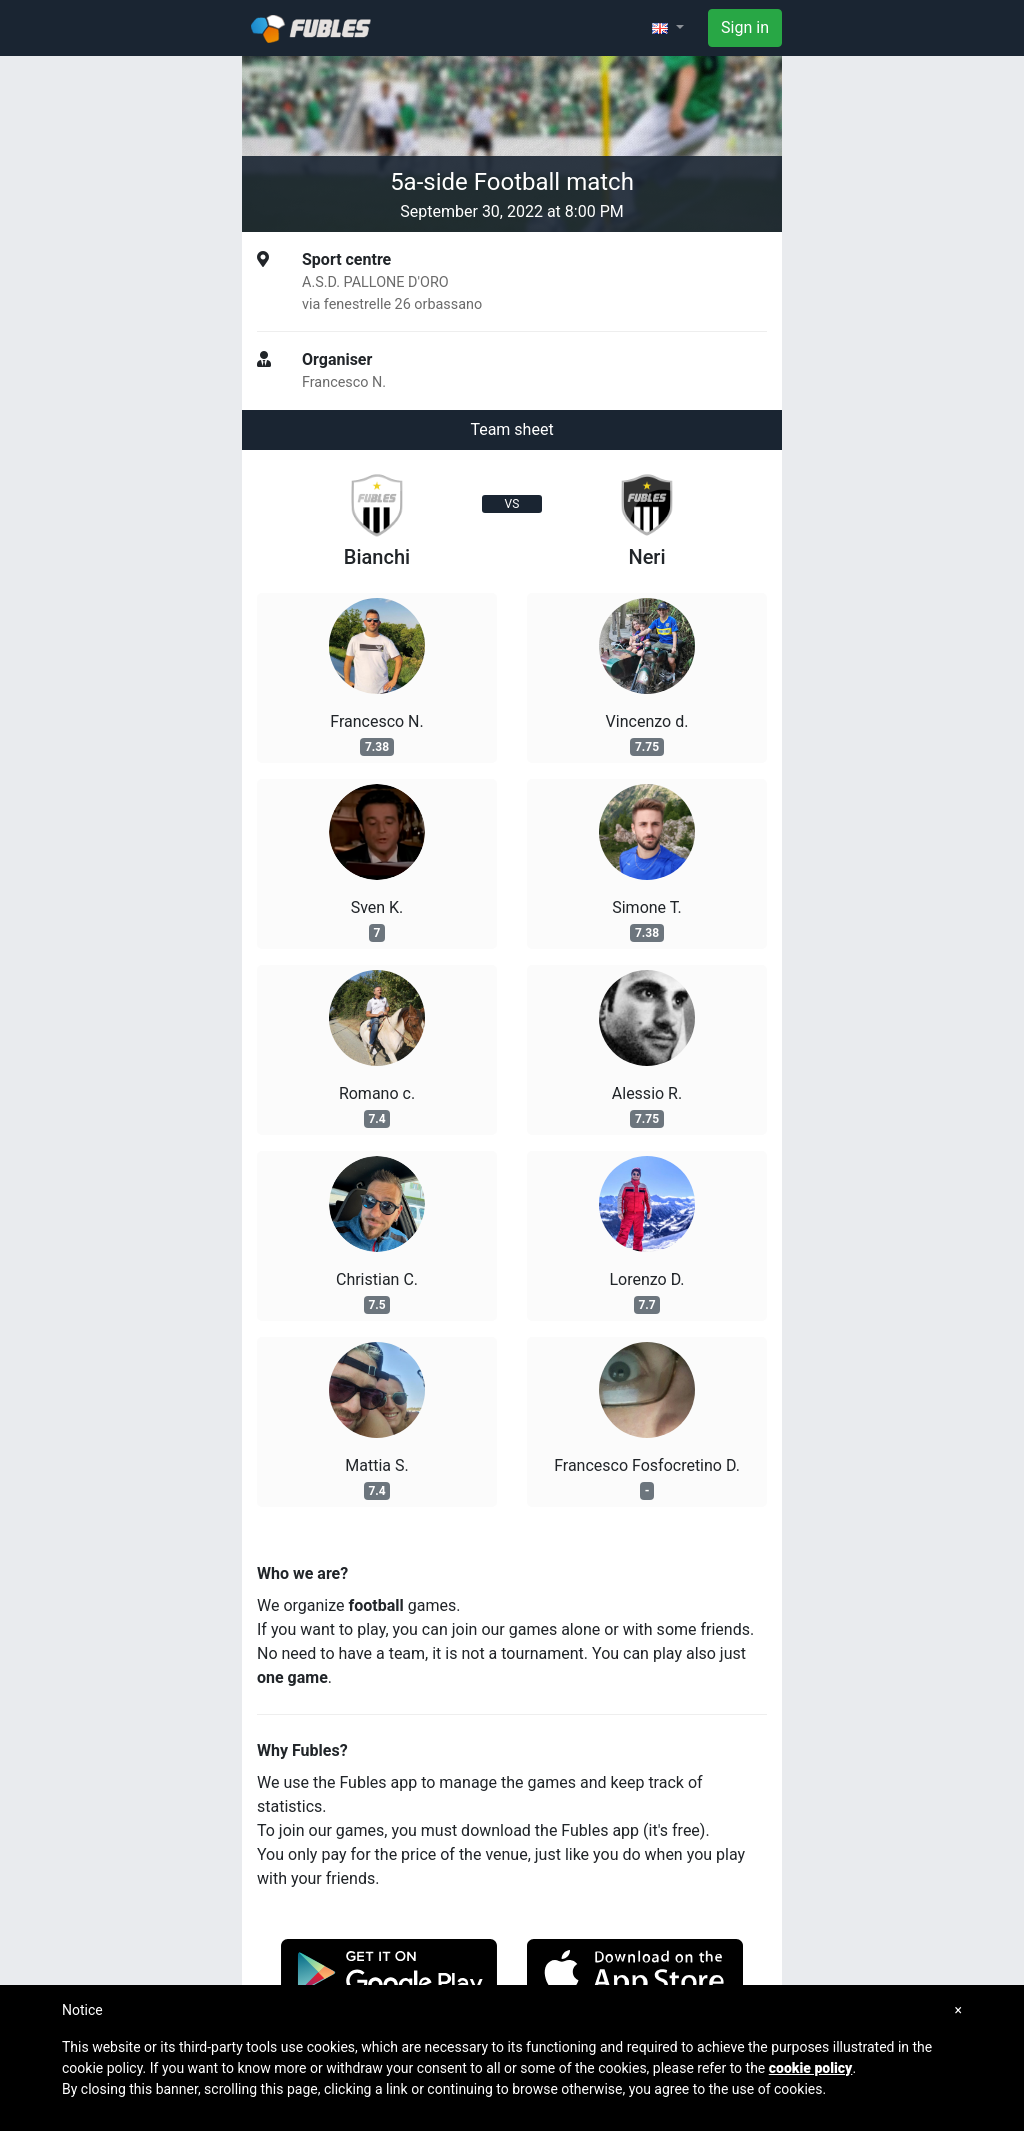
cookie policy (811, 2068)
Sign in (745, 27)
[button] (668, 28)
